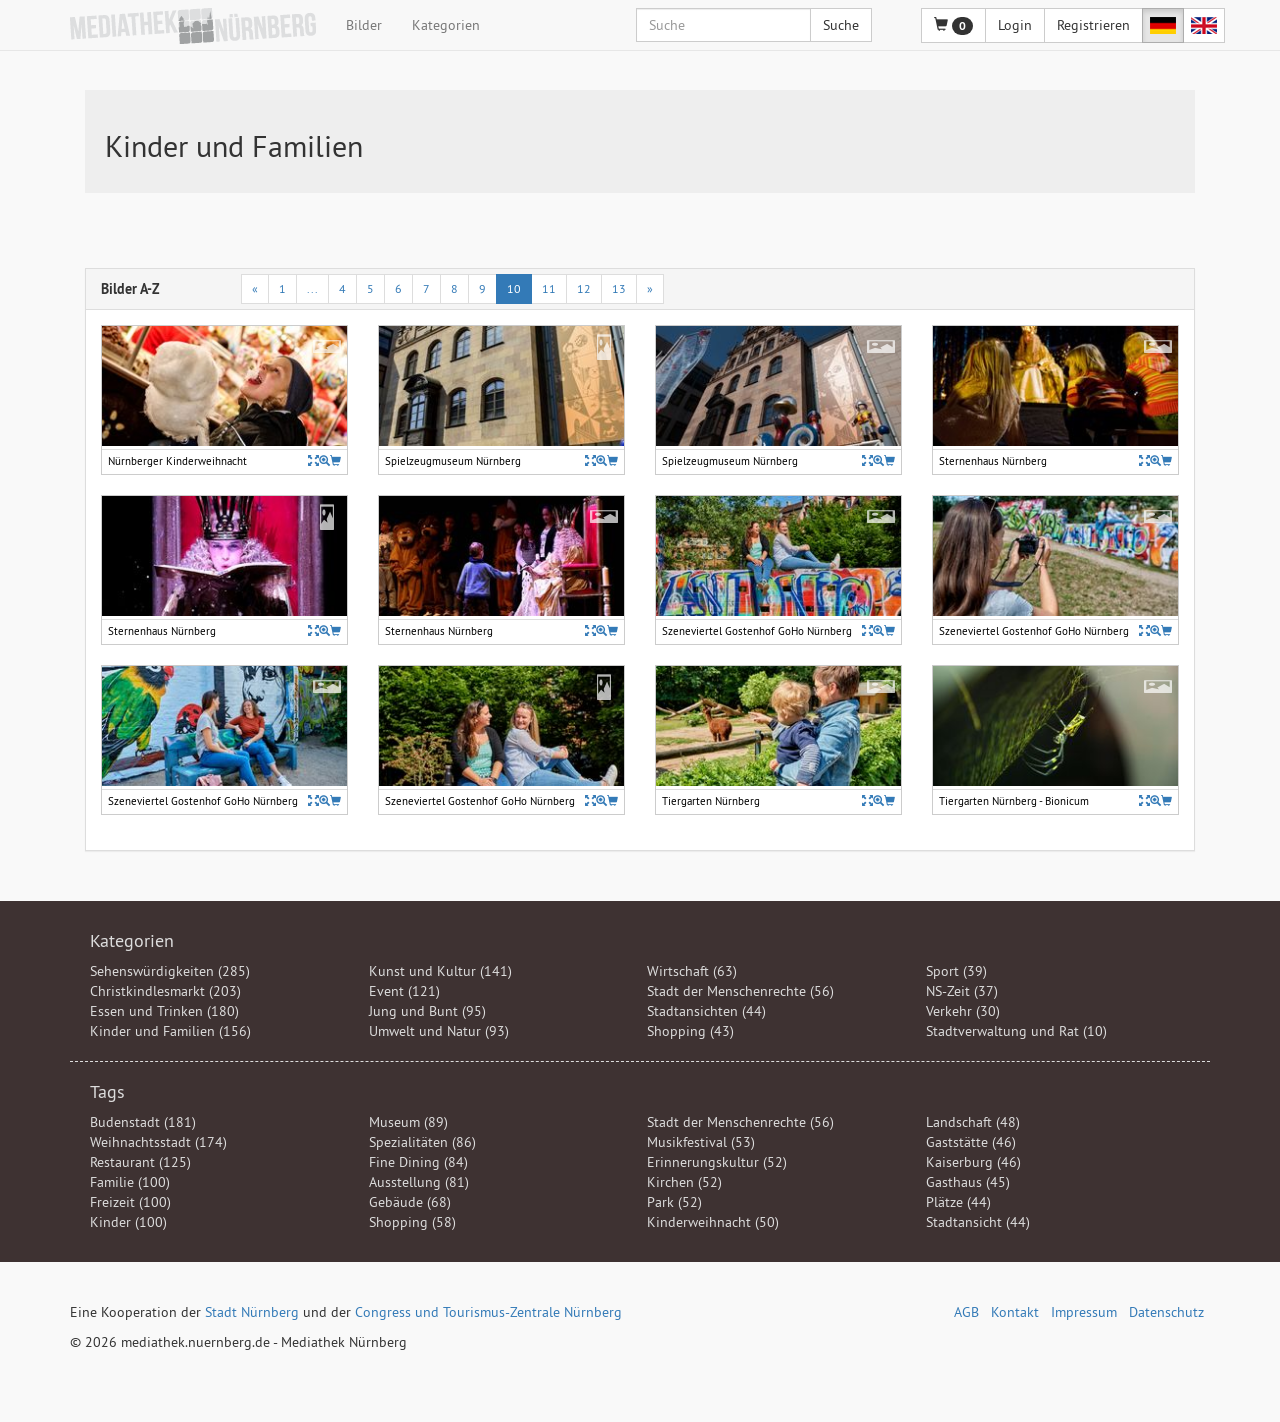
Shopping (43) (690, 1031)
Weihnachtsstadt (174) (158, 1142)
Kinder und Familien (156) (170, 1031)
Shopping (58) (412, 1222)
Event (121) (404, 991)
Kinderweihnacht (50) (713, 1222)
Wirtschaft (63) (692, 971)
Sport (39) (956, 971)
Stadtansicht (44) (978, 1222)
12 (584, 288)
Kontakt (1015, 1312)
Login (1015, 25)
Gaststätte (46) (971, 1142)
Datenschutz (1166, 1312)
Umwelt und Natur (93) (439, 1031)
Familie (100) (130, 1182)
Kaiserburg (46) (973, 1162)
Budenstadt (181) (143, 1122)
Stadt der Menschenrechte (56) (740, 991)
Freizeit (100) (130, 1202)
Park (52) (674, 1202)
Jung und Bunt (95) (427, 1011)
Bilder (364, 25)
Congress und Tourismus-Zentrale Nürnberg (488, 1312)
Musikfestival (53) (701, 1142)
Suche (841, 25)
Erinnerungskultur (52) (717, 1162)
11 (549, 288)
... (312, 288)
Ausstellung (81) (419, 1182)
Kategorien (446, 25)
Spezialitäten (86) (422, 1142)
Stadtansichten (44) (706, 1011)
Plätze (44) (958, 1202)
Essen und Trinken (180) (164, 1011)
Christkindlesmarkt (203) (165, 991)
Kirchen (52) (684, 1182)
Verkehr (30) (963, 1011)
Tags (107, 1091)
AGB (966, 1312)
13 (619, 288)
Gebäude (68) (410, 1202)
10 (514, 288)
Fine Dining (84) (418, 1162)
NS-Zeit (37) (962, 991)
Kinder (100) (128, 1222)
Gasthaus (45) (968, 1182)
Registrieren (1093, 25)
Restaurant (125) (140, 1162)
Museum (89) (408, 1122)
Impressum (1084, 1312)
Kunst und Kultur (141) (440, 971)
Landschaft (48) (973, 1122)
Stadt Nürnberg (252, 1312)
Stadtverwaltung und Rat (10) (1016, 1031)
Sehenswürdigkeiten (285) (170, 971)
